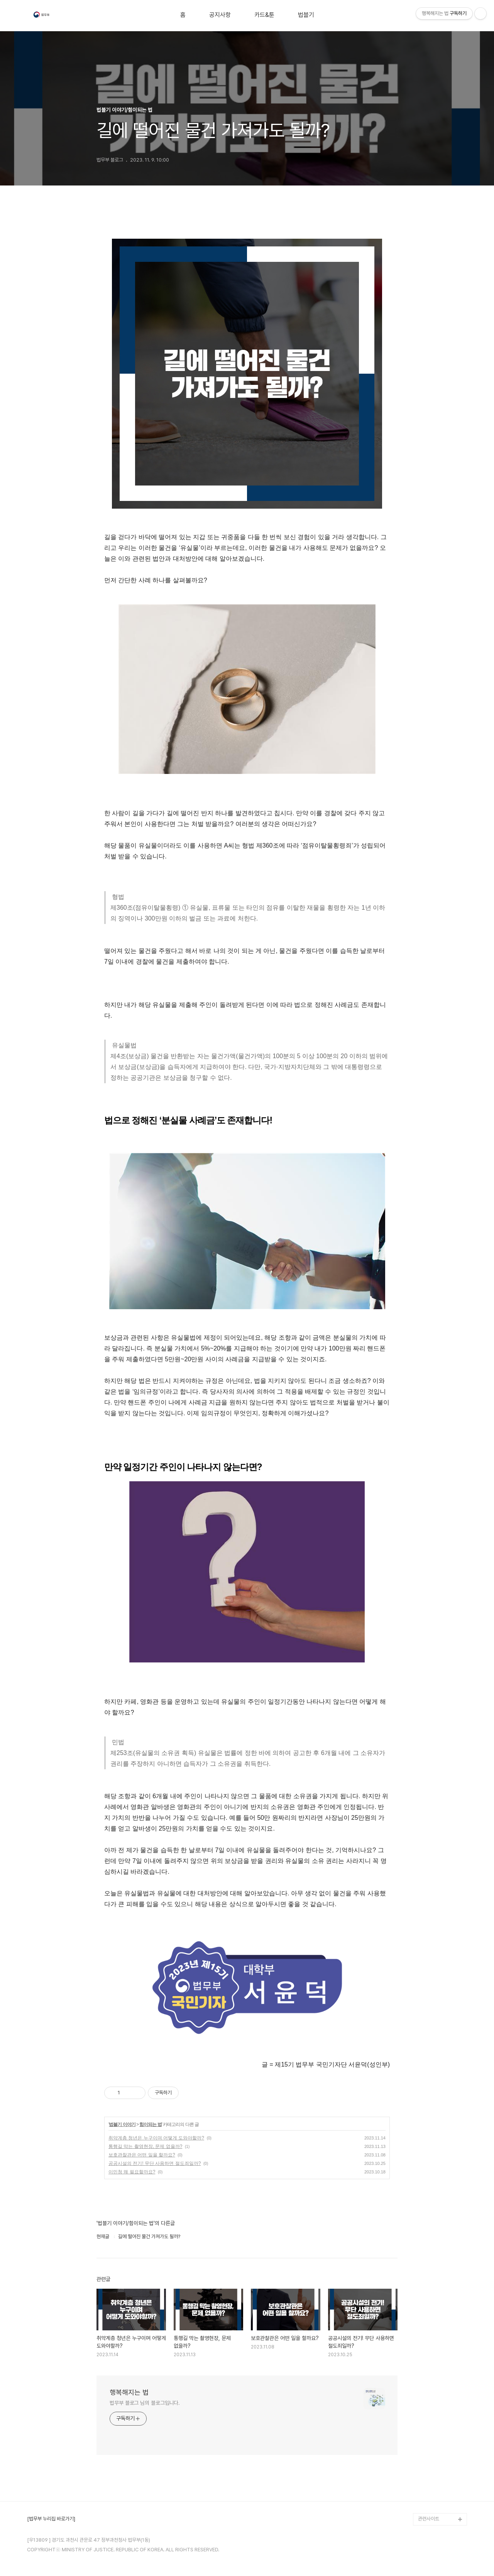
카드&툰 (264, 15)
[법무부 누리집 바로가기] (51, 2519)
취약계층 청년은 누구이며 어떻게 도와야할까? (156, 2138)
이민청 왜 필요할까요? (131, 2172)
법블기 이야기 (122, 2124)
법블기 (306, 15)
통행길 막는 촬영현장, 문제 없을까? (145, 2146)
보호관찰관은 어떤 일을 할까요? (141, 2155)
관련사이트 (428, 2519)
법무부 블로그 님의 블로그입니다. (145, 2403)
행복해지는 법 (129, 2392)
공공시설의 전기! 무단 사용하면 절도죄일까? (154, 2163)
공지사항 (220, 15)
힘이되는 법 (150, 2124)
